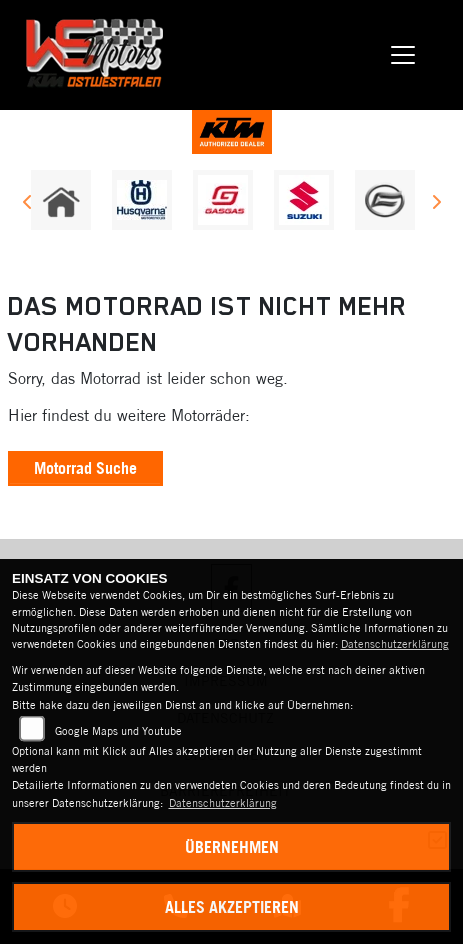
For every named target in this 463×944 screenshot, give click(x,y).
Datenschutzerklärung (395, 644)
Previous (27, 205)
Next (435, 205)
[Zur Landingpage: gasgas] (223, 200)
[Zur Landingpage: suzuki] (304, 200)
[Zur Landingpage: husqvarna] (142, 200)
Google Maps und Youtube (118, 731)
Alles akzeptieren (232, 907)
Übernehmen (232, 847)
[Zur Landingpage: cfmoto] (385, 200)
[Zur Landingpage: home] (61, 200)
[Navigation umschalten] (403, 55)
